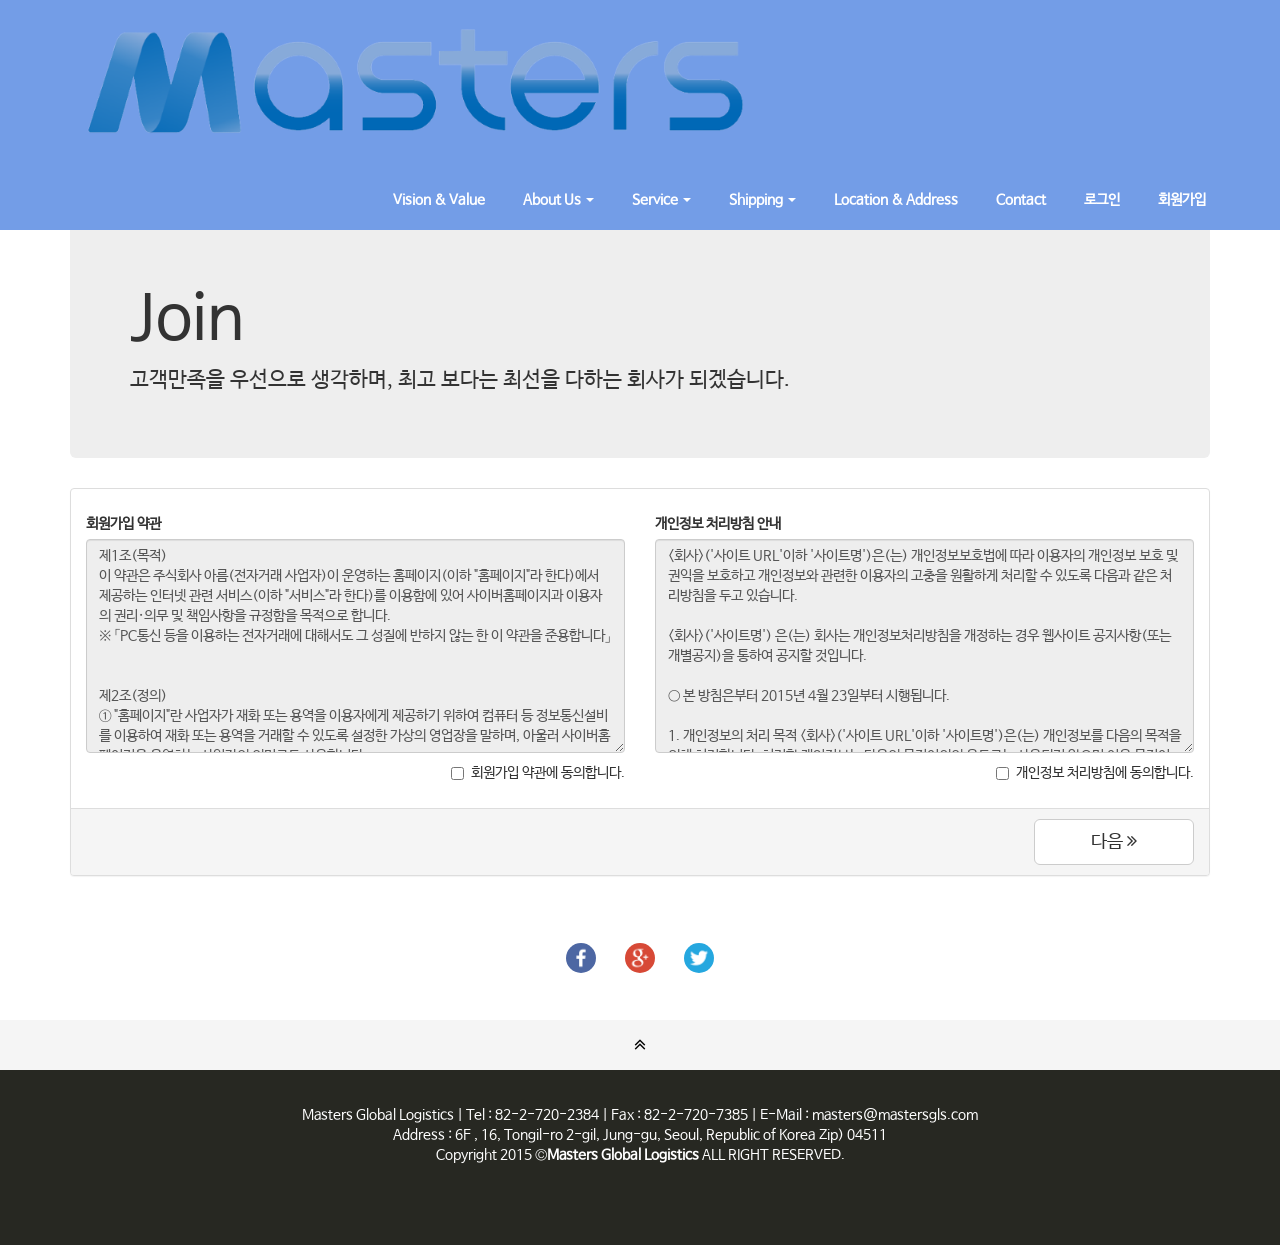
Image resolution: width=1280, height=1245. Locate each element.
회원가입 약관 (123, 524)
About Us (558, 200)
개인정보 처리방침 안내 (718, 524)
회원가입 (1182, 200)
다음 (1114, 842)
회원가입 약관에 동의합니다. (538, 773)
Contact (1021, 200)
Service (661, 200)
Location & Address (896, 200)
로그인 (1102, 200)
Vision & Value (439, 200)
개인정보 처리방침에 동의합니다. (1095, 773)
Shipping (762, 200)
